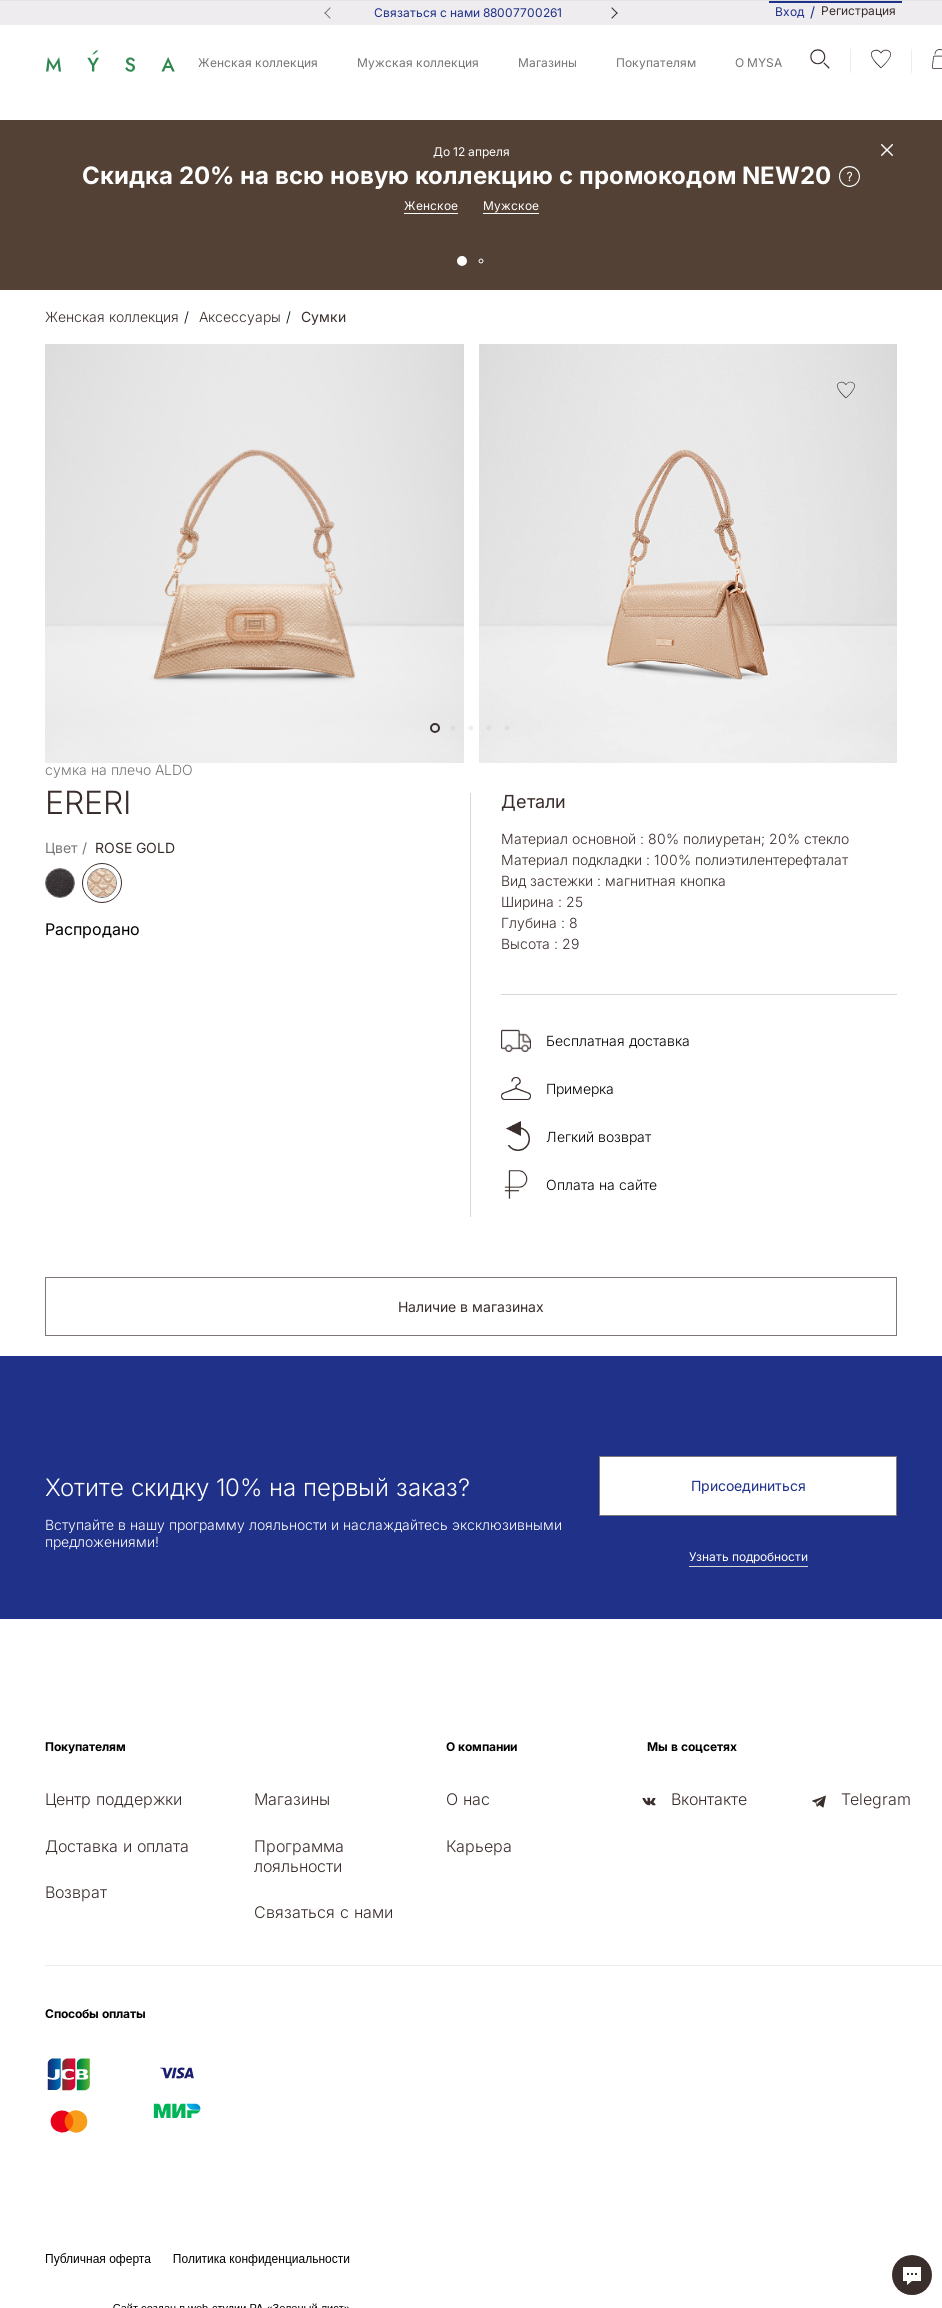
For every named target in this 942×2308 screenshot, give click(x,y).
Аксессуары (240, 316)
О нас (468, 1799)
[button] (435, 728)
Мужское (511, 205)
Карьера (479, 1846)
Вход (789, 11)
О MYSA (758, 62)
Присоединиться (748, 1485)
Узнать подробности (748, 1556)
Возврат (76, 1892)
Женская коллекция (258, 62)
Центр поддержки (113, 1799)
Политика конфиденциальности (261, 2259)
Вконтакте (709, 1799)
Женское (431, 205)
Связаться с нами (323, 1912)
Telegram (876, 1799)
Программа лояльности (299, 1856)
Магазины (547, 62)
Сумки (323, 316)
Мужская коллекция (418, 62)
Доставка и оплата (117, 1846)
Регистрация (858, 11)
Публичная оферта (98, 2259)
